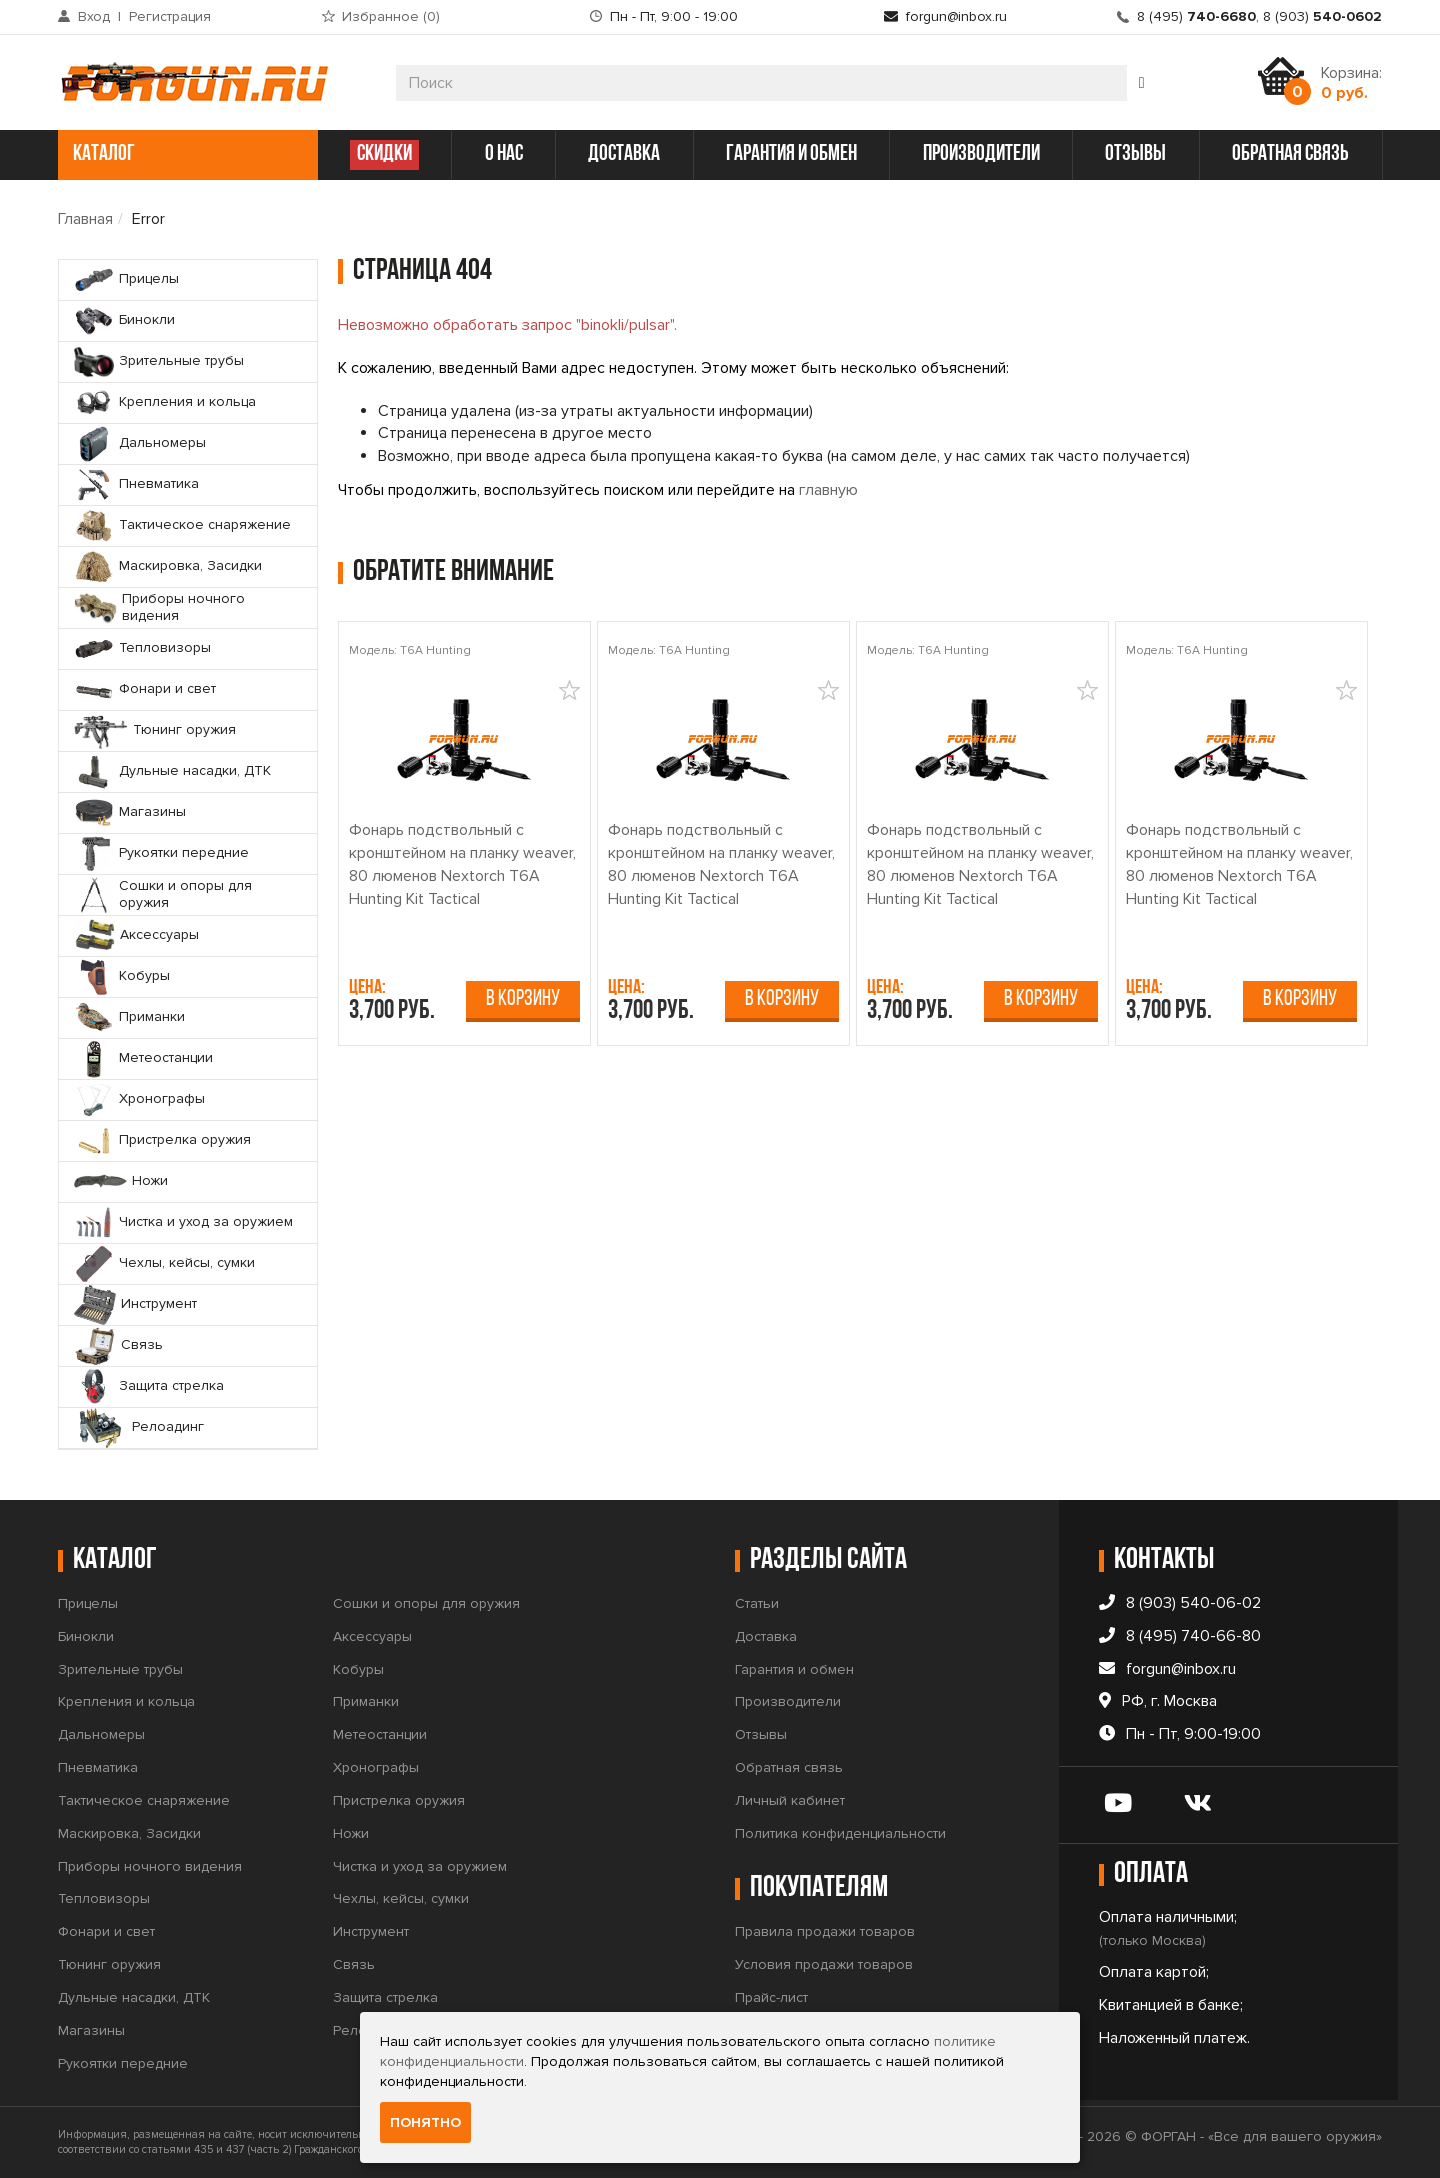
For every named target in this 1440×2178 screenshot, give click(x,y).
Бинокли (86, 1636)
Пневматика (98, 1767)
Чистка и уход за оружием (420, 1866)
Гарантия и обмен (794, 1669)
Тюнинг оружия (109, 1964)
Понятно (425, 2122)
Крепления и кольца (126, 1701)
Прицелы (88, 1603)
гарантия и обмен (791, 154)
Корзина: (1351, 83)
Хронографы (376, 1767)
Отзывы (761, 1734)
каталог (185, 154)
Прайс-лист (771, 1997)
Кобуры (358, 1669)
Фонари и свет (106, 1931)
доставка (624, 154)
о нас (504, 154)
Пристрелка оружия (399, 1800)
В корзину (523, 999)
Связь (354, 1964)
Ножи (351, 1833)
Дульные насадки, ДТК (134, 1997)
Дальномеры (101, 1734)
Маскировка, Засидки (129, 1833)
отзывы (1135, 154)
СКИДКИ (384, 154)
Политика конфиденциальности (840, 1833)
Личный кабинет (790, 1800)
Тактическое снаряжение (144, 1800)
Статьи (757, 1603)
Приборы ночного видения (150, 1866)
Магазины (91, 2030)
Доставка (766, 1636)
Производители (788, 1701)
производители (981, 154)
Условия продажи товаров (824, 1964)
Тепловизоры (104, 1898)
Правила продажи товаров (825, 1931)
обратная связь (1290, 154)
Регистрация (170, 16)
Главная (85, 219)
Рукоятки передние (123, 2063)
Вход (94, 16)
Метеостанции (380, 1734)
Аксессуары (372, 1636)
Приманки (366, 1701)
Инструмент (371, 1931)
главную (828, 490)
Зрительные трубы (120, 1669)
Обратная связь (789, 1767)
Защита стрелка (385, 1997)
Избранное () (391, 16)
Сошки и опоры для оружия (426, 1603)
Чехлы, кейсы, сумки (401, 1898)
